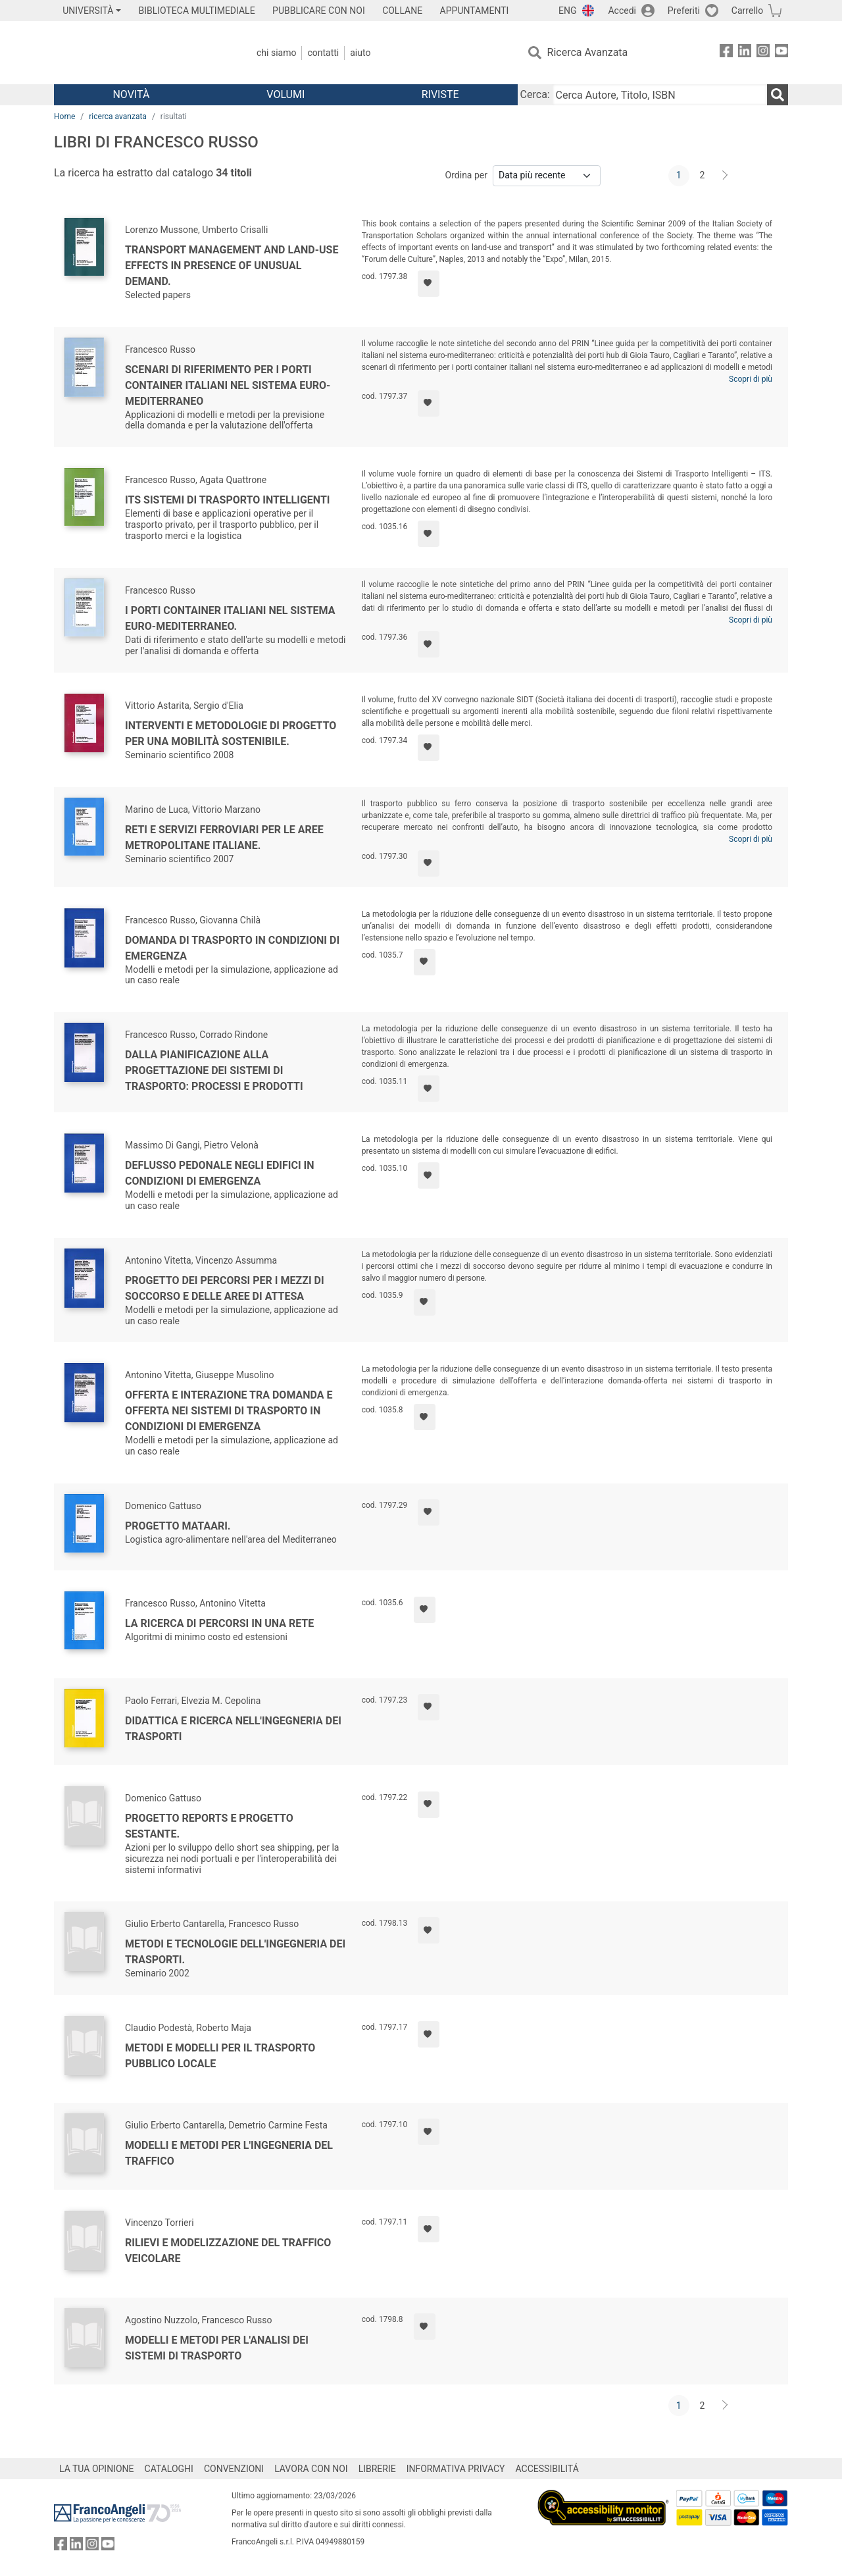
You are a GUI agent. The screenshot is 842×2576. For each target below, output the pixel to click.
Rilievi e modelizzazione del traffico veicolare (228, 2250)
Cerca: (535, 94)
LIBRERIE (377, 2468)
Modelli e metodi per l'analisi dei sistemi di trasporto (217, 2348)
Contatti (323, 52)
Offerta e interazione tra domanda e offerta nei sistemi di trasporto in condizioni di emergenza (229, 1411)
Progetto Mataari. (178, 1526)
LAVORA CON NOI (311, 2468)
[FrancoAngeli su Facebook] (726, 53)
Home (64, 116)
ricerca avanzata (118, 116)
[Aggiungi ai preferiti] (428, 283)
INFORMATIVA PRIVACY (456, 2468)
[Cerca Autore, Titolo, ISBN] (660, 94)
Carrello (747, 10)
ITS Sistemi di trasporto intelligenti (227, 500)
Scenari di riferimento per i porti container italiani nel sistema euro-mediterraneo (227, 385)
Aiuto (360, 52)
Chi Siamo (276, 52)
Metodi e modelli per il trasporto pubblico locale (220, 2056)
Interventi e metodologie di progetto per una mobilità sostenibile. (230, 733)
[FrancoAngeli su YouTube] (781, 53)
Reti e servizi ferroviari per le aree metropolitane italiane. (224, 837)
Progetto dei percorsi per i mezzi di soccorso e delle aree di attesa (224, 1288)
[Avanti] (725, 175)
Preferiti (684, 10)
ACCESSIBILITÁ (547, 2468)
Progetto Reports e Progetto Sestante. (209, 1826)
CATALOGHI (169, 2468)
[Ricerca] (777, 94)
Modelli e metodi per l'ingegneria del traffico (229, 2153)
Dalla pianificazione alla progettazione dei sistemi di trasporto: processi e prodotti (214, 1070)
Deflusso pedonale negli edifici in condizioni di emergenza (219, 1173)
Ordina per (466, 175)
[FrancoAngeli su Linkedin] (744, 53)
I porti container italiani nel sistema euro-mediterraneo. (230, 618)
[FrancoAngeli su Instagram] (763, 53)
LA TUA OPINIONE (96, 2468)
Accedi (622, 10)
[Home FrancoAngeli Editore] (141, 52)
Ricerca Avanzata (587, 52)
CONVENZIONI (234, 2468)
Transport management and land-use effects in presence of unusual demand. (231, 266)
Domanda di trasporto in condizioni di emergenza (232, 948)
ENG (567, 10)
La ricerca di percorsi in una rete (219, 1623)
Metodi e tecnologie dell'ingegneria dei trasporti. (235, 1952)
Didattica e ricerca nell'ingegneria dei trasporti (233, 1728)
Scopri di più (750, 379)
